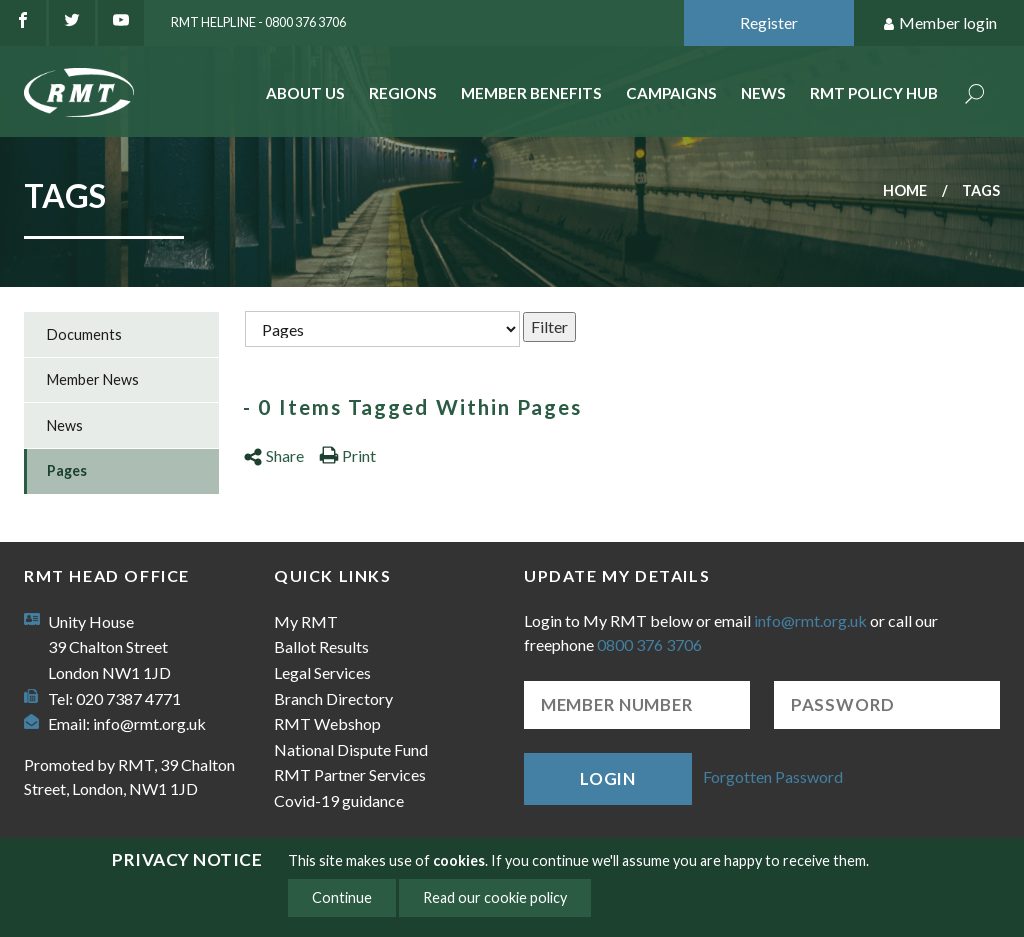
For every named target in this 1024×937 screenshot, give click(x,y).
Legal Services (322, 672)
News (763, 93)
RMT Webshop (327, 723)
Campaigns (671, 93)
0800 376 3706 (649, 644)
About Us (305, 93)
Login (608, 778)
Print (347, 455)
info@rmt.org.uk (149, 723)
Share (273, 455)
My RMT (306, 621)
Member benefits (531, 93)
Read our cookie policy (495, 897)
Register (769, 22)
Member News (93, 379)
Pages (67, 470)
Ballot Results (321, 646)
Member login (939, 23)
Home (905, 190)
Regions (403, 93)
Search (975, 95)
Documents (84, 334)
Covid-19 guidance (339, 800)
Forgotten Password (773, 776)
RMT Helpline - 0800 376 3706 (258, 22)
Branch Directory (333, 698)
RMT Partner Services (350, 774)
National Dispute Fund (351, 749)
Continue (342, 897)
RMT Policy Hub (874, 93)
